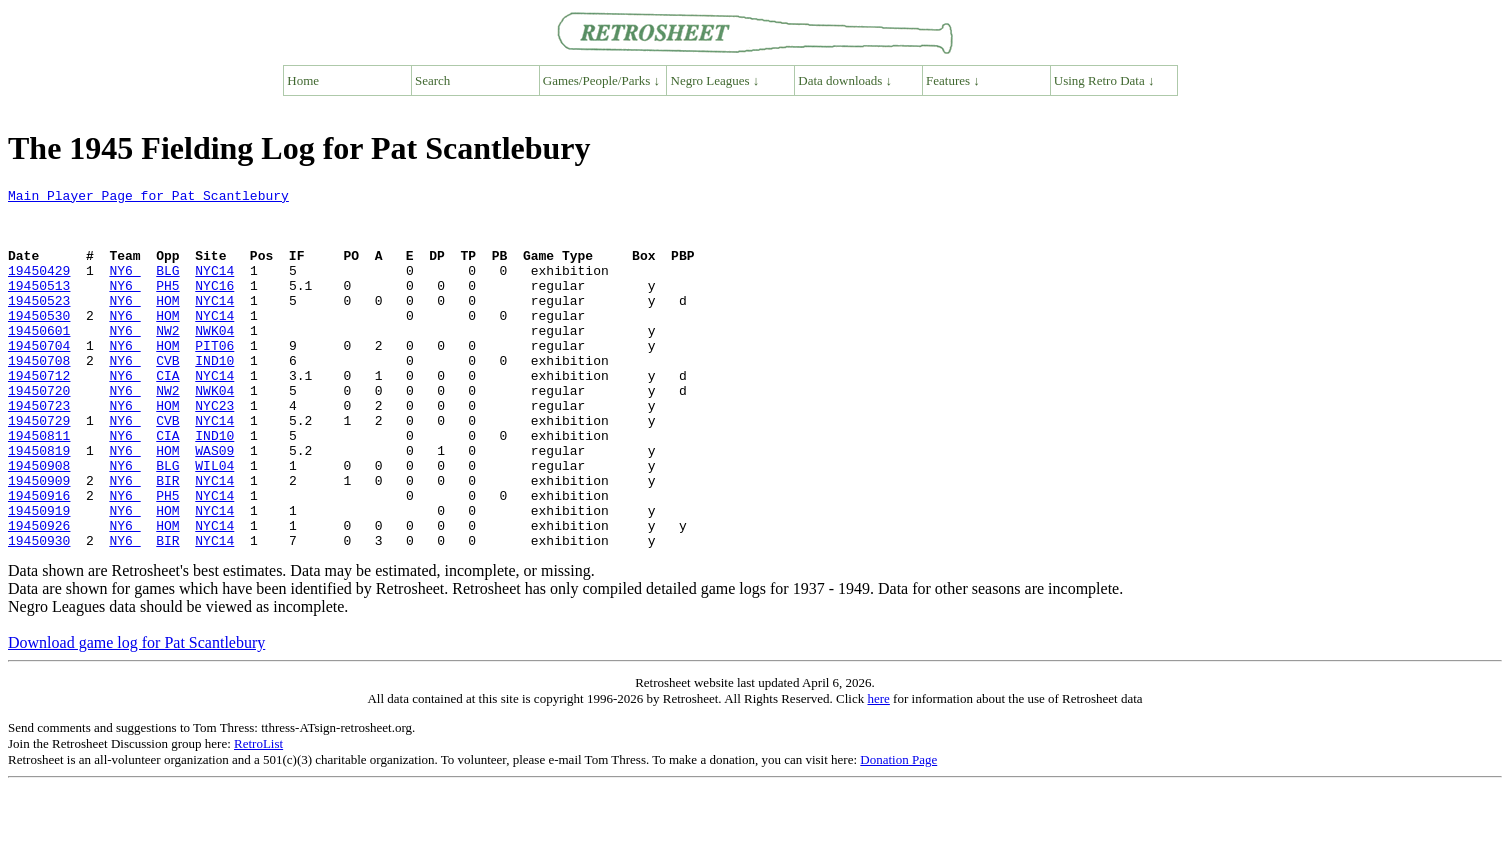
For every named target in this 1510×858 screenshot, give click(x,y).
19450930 (39, 612)
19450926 (39, 594)
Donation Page (898, 831)
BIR (167, 540)
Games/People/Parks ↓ (601, 80)
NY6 (124, 288)
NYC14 (214, 288)
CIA (167, 414)
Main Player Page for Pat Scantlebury (148, 198)
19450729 (39, 468)
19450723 (39, 450)
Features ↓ (953, 80)
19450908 (39, 522)
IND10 (214, 396)
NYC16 (214, 306)
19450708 (39, 396)
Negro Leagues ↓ (715, 80)
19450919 (39, 576)
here (878, 770)
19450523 (39, 324)
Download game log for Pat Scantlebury (136, 714)
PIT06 (214, 378)
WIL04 (214, 522)
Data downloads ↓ (845, 80)
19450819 (39, 504)
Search (432, 80)
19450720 (39, 432)
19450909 (39, 540)
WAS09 (214, 504)
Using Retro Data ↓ (1104, 80)
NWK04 (214, 360)
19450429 (39, 288)
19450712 (39, 414)
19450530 (39, 342)
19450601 (39, 360)
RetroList (258, 815)
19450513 (39, 306)
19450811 (39, 486)
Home (303, 80)
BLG (167, 288)
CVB (167, 396)
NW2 (167, 360)
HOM (167, 324)
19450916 (39, 558)
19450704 (39, 378)
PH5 (167, 306)
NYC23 (214, 450)
